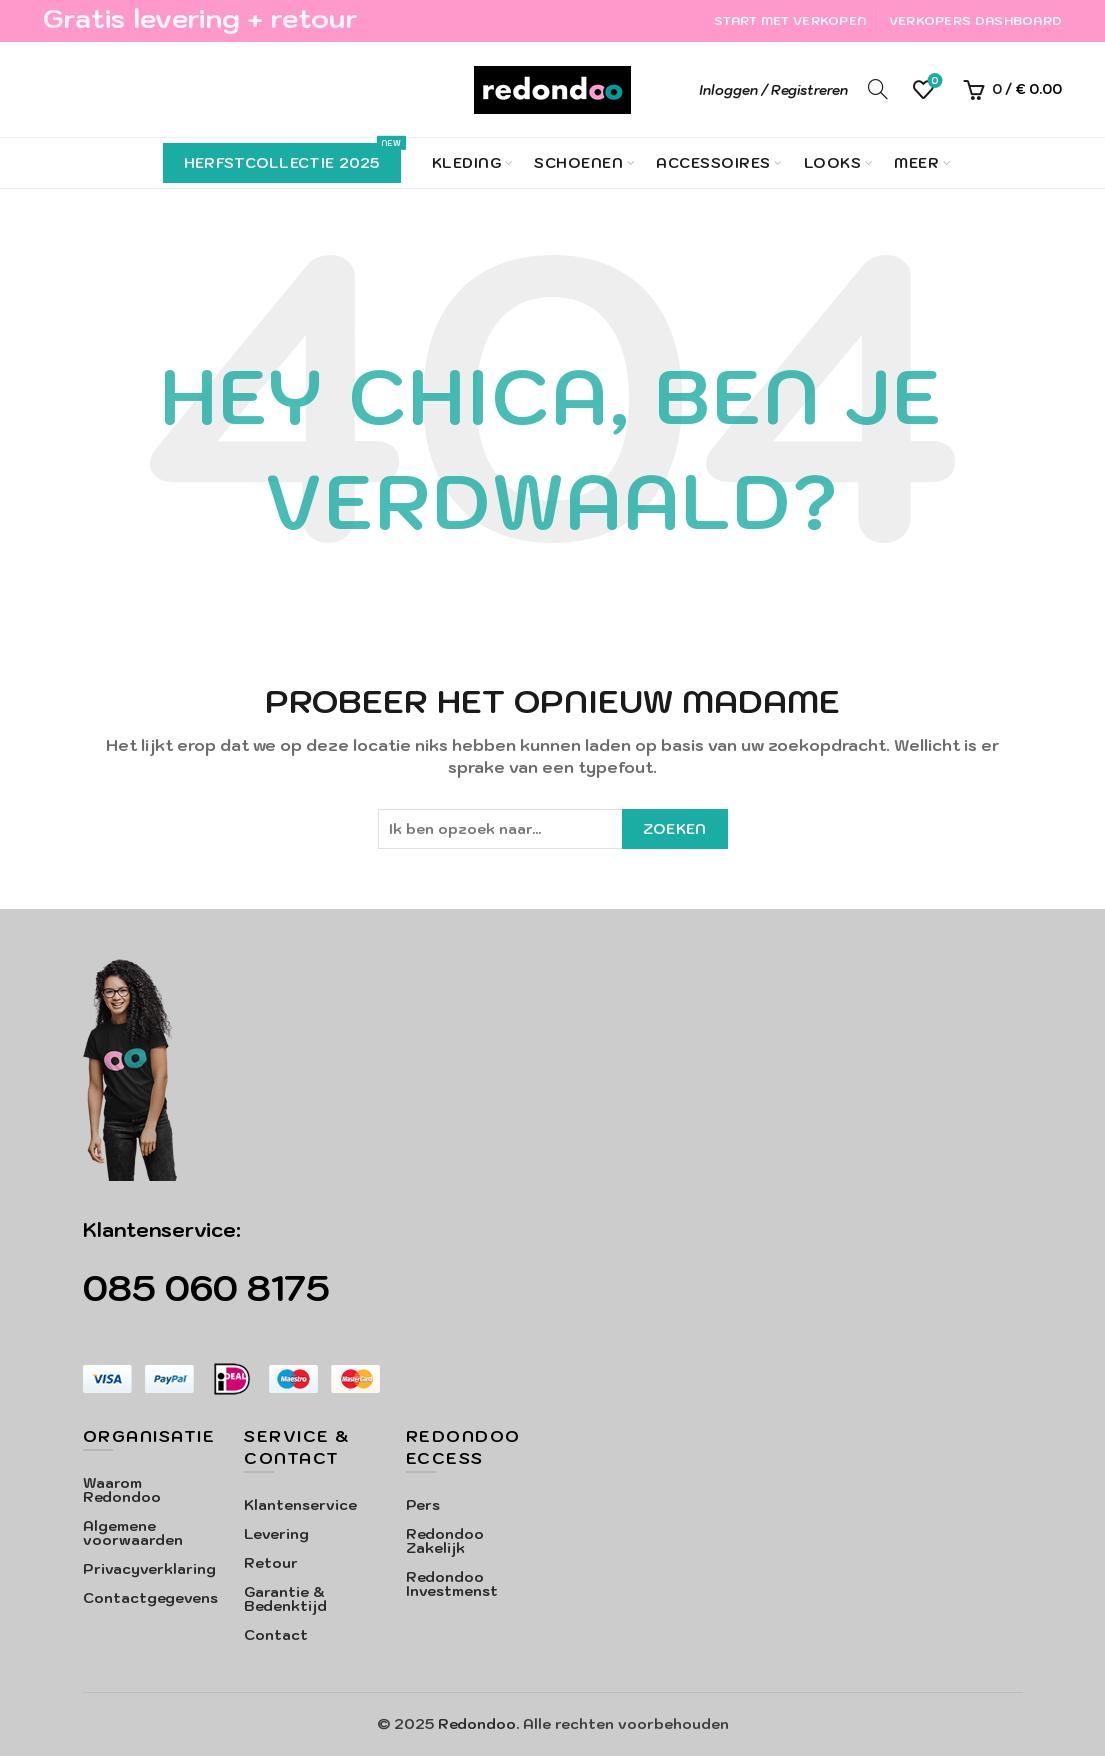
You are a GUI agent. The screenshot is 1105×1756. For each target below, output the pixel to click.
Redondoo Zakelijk (445, 1541)
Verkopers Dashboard (976, 20)
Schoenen (578, 163)
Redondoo (477, 1724)
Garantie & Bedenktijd (285, 1599)
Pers (423, 1505)
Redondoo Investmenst (452, 1584)
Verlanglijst (933, 81)
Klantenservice (300, 1505)
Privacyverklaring (149, 1569)
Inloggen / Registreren (773, 90)
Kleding (467, 163)
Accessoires (713, 163)
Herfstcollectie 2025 (292, 157)
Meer (916, 163)
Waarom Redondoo (122, 1490)
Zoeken (675, 829)
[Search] (878, 89)
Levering (276, 1534)
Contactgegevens (150, 1598)
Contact (276, 1635)
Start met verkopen (790, 20)
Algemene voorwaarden (133, 1533)
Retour (271, 1563)
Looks (833, 163)
